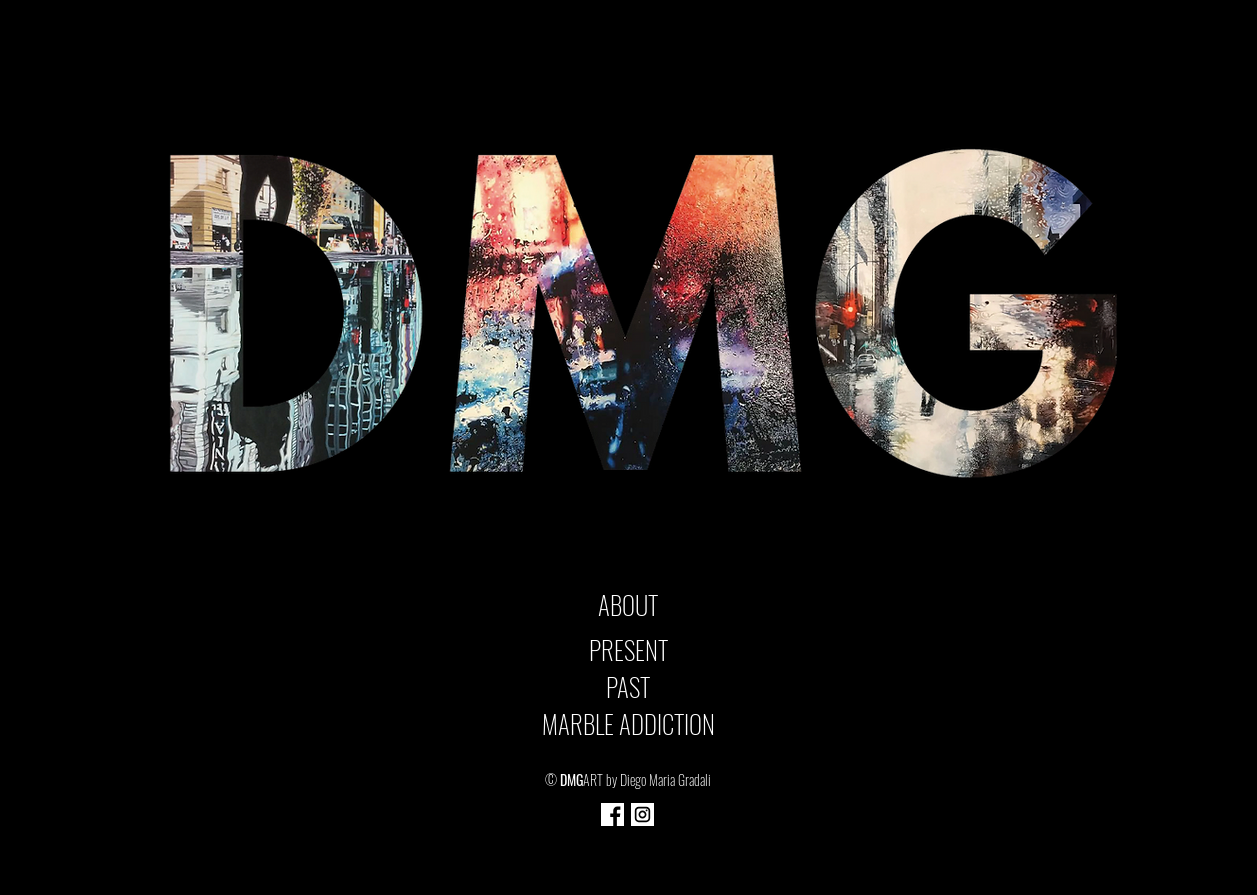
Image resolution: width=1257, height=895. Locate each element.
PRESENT (628, 649)
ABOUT (628, 604)
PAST (628, 686)
